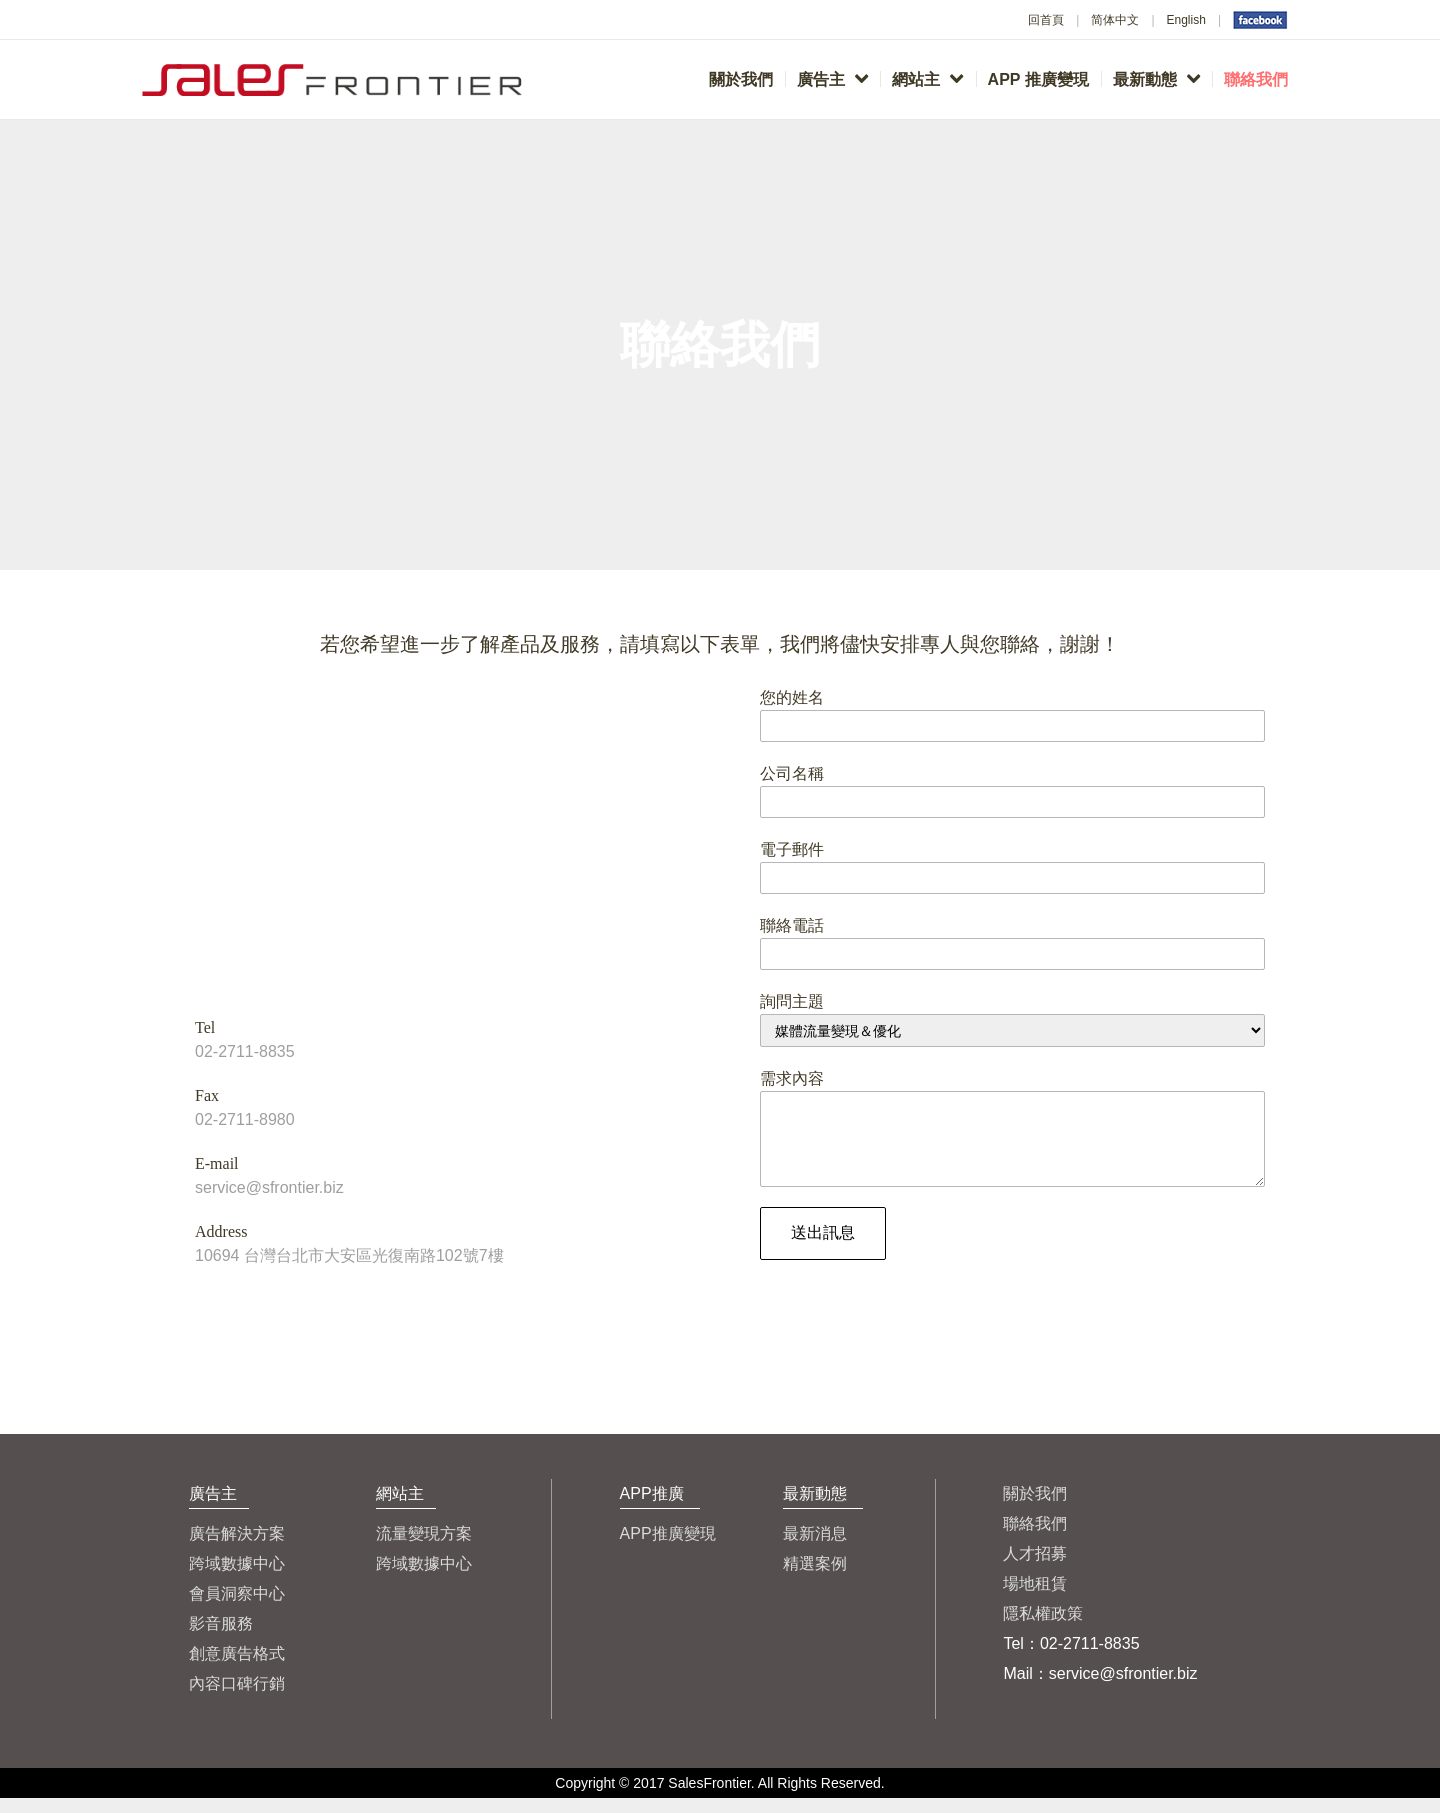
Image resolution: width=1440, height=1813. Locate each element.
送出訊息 (823, 1247)
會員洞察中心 (237, 1608)
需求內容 (792, 1078)
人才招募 (1035, 1568)
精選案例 (815, 1578)
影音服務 (221, 1638)
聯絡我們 (1256, 79)
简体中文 (1115, 20)
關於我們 (741, 79)
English (1186, 20)
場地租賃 (1035, 1598)
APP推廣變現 (668, 1548)
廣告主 (832, 78)
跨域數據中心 (237, 1578)
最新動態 (1156, 78)
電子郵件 (792, 849)
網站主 (927, 78)
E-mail (217, 1163)
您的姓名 (792, 697)
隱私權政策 (1043, 1628)
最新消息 (815, 1548)
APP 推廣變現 (1038, 79)
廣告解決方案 (237, 1548)
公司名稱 (792, 773)
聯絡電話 (792, 925)
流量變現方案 (424, 1548)
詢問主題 (792, 1001)
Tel (205, 1027)
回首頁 (1046, 20)
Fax (207, 1095)
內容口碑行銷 (237, 1698)
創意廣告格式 (237, 1668)
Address (221, 1231)
